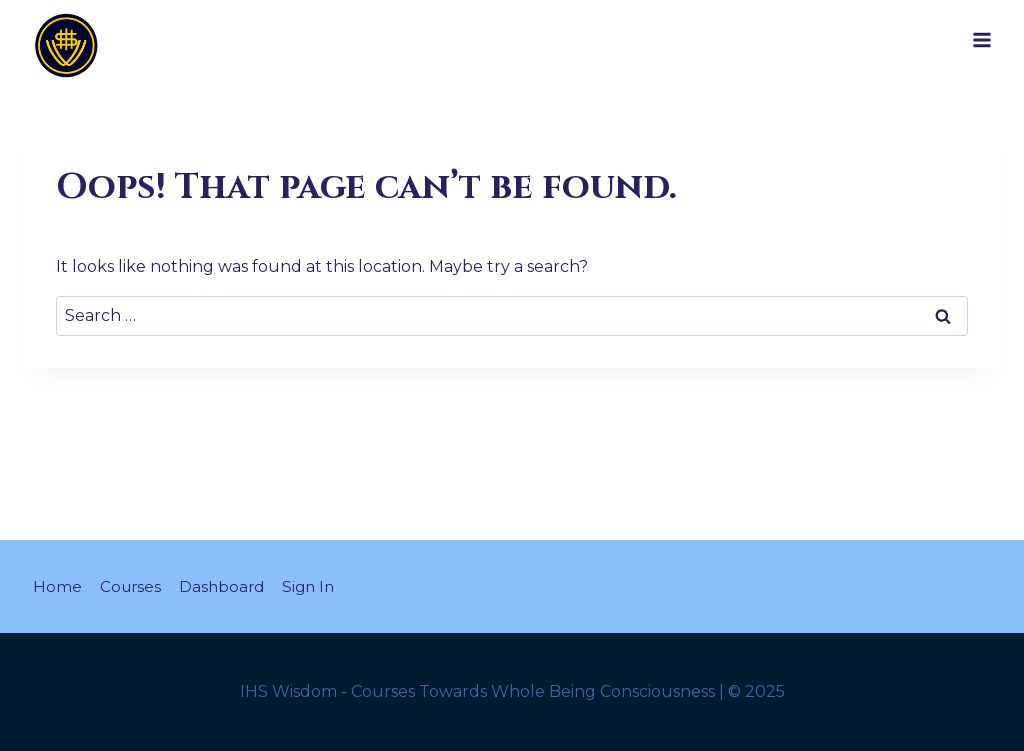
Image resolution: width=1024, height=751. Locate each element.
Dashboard (229, 585)
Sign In (319, 585)
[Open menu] (982, 39)
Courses (134, 585)
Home (58, 585)
